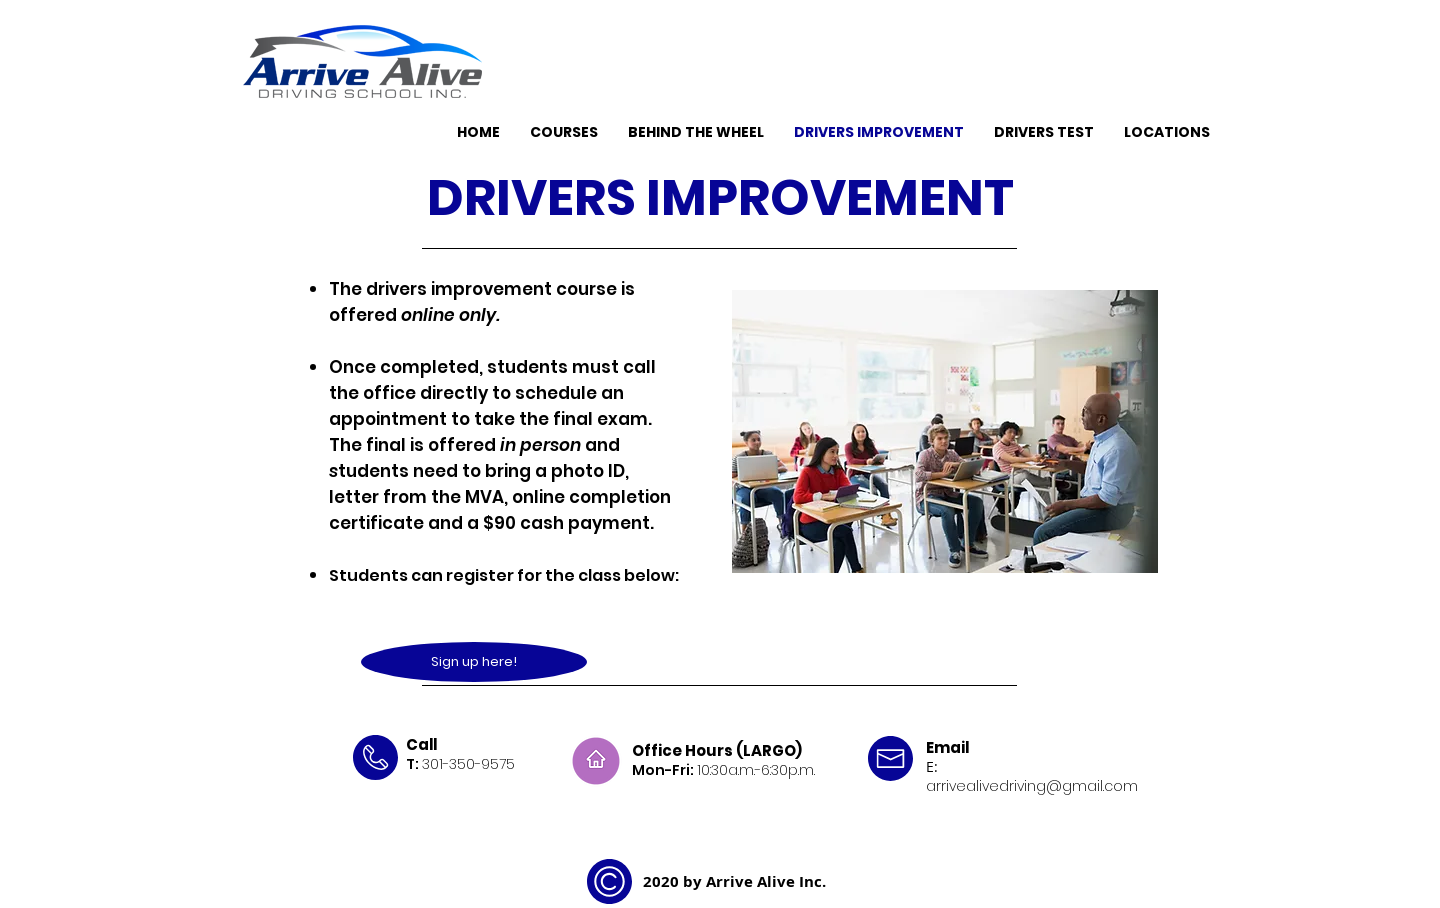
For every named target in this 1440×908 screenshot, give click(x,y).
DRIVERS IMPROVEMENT (720, 198)
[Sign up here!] (474, 662)
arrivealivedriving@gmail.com (1032, 786)
